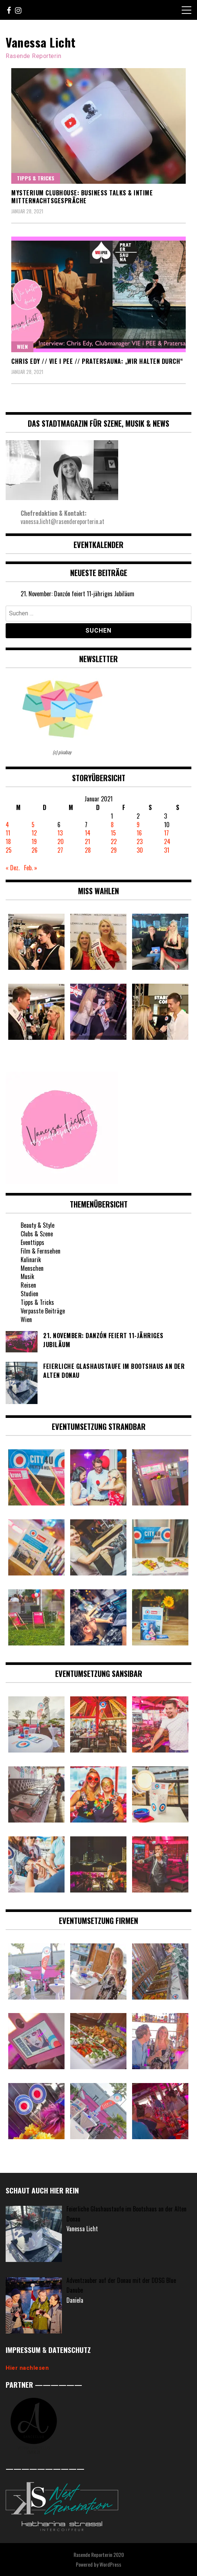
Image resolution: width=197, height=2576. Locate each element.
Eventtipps (32, 1242)
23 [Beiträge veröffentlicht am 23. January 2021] (140, 841)
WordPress (110, 2564)
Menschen (32, 1268)
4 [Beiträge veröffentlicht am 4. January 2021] (7, 824)
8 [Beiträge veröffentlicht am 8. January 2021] (112, 824)
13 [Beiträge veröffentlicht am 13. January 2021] (60, 832)
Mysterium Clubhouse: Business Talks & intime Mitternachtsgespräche (82, 196)
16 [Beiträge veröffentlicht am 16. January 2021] (139, 832)
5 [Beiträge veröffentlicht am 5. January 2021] (33, 824)
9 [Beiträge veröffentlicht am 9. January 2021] (138, 824)
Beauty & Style (37, 1225)
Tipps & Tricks (35, 178)
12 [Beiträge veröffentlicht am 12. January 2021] (34, 832)
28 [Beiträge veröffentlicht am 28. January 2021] (88, 850)
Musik (27, 1276)
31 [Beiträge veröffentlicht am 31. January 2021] (166, 850)
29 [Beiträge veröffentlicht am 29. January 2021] (114, 850)
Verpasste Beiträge (43, 1310)
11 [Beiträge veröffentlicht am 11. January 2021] (8, 832)
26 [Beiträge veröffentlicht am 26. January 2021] (35, 850)
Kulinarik (31, 1259)
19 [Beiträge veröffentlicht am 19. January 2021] (34, 841)
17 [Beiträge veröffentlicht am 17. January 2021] (166, 832)
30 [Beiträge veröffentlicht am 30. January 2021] (140, 850)
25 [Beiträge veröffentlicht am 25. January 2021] (9, 850)
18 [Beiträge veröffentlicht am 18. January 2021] (8, 841)
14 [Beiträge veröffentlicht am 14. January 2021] (87, 832)
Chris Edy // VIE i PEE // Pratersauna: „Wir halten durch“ (97, 361)
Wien (22, 346)
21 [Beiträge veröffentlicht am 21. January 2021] (87, 841)
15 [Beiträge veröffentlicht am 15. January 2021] (113, 832)
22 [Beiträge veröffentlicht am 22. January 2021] (114, 841)
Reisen (28, 1285)
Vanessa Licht (41, 42)
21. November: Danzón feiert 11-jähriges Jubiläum (77, 593)
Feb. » (30, 867)
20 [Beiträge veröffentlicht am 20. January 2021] (60, 841)
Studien (29, 1293)
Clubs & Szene (37, 1233)
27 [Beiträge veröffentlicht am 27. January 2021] (60, 850)
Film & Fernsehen (40, 1250)
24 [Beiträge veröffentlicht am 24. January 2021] (167, 841)
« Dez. (13, 867)
